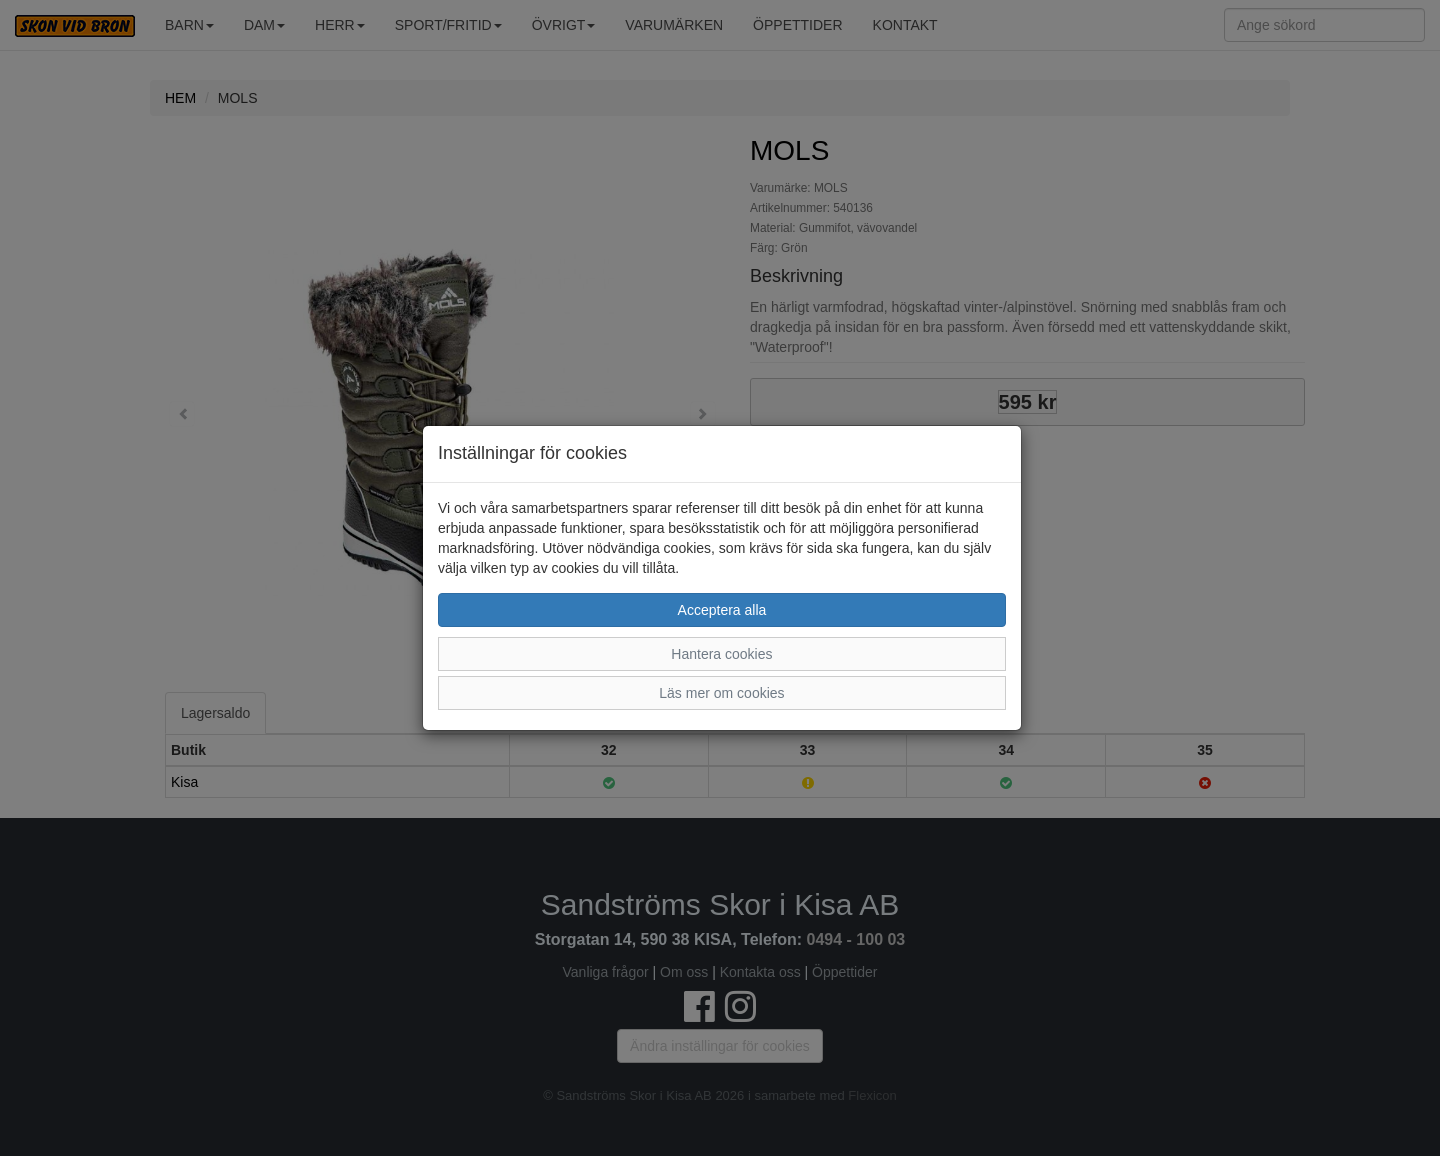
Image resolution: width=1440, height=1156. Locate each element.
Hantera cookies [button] (721, 654)
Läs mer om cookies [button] (721, 693)
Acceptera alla (722, 610)
